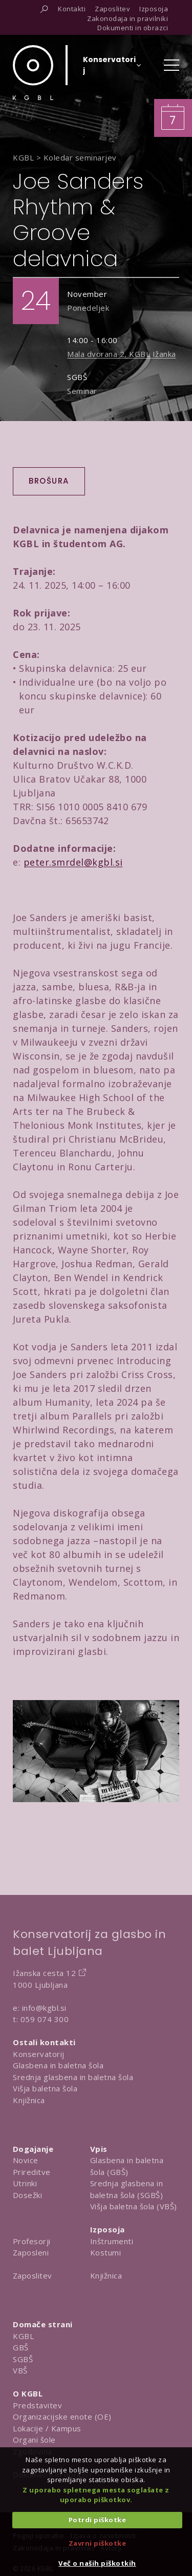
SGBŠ (23, 2359)
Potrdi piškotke (97, 2519)
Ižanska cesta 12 (44, 1973)
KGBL (23, 2336)
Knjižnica (29, 2100)
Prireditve (32, 2172)
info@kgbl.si (44, 2008)
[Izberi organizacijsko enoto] (109, 68)
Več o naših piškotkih (97, 2563)
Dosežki (27, 2195)
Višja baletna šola (45, 2088)
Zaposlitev (32, 2275)
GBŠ (21, 2347)
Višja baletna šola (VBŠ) (133, 2206)
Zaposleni (31, 2252)
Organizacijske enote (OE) (62, 2416)
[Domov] (33, 72)
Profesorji (32, 2241)
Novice (25, 2160)
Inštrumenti (112, 2241)
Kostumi (105, 2252)
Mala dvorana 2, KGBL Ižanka (121, 354)
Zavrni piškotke (97, 2543)
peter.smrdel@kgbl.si (73, 862)
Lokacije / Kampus (47, 2428)
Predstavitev (37, 2405)
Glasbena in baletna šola (58, 2065)
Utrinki (25, 2183)
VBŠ (20, 2370)
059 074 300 (44, 2019)
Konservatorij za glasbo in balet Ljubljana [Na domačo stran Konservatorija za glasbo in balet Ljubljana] (89, 1942)
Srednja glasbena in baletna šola (73, 2077)
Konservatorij (39, 2054)
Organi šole (34, 2439)
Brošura (49, 480)
